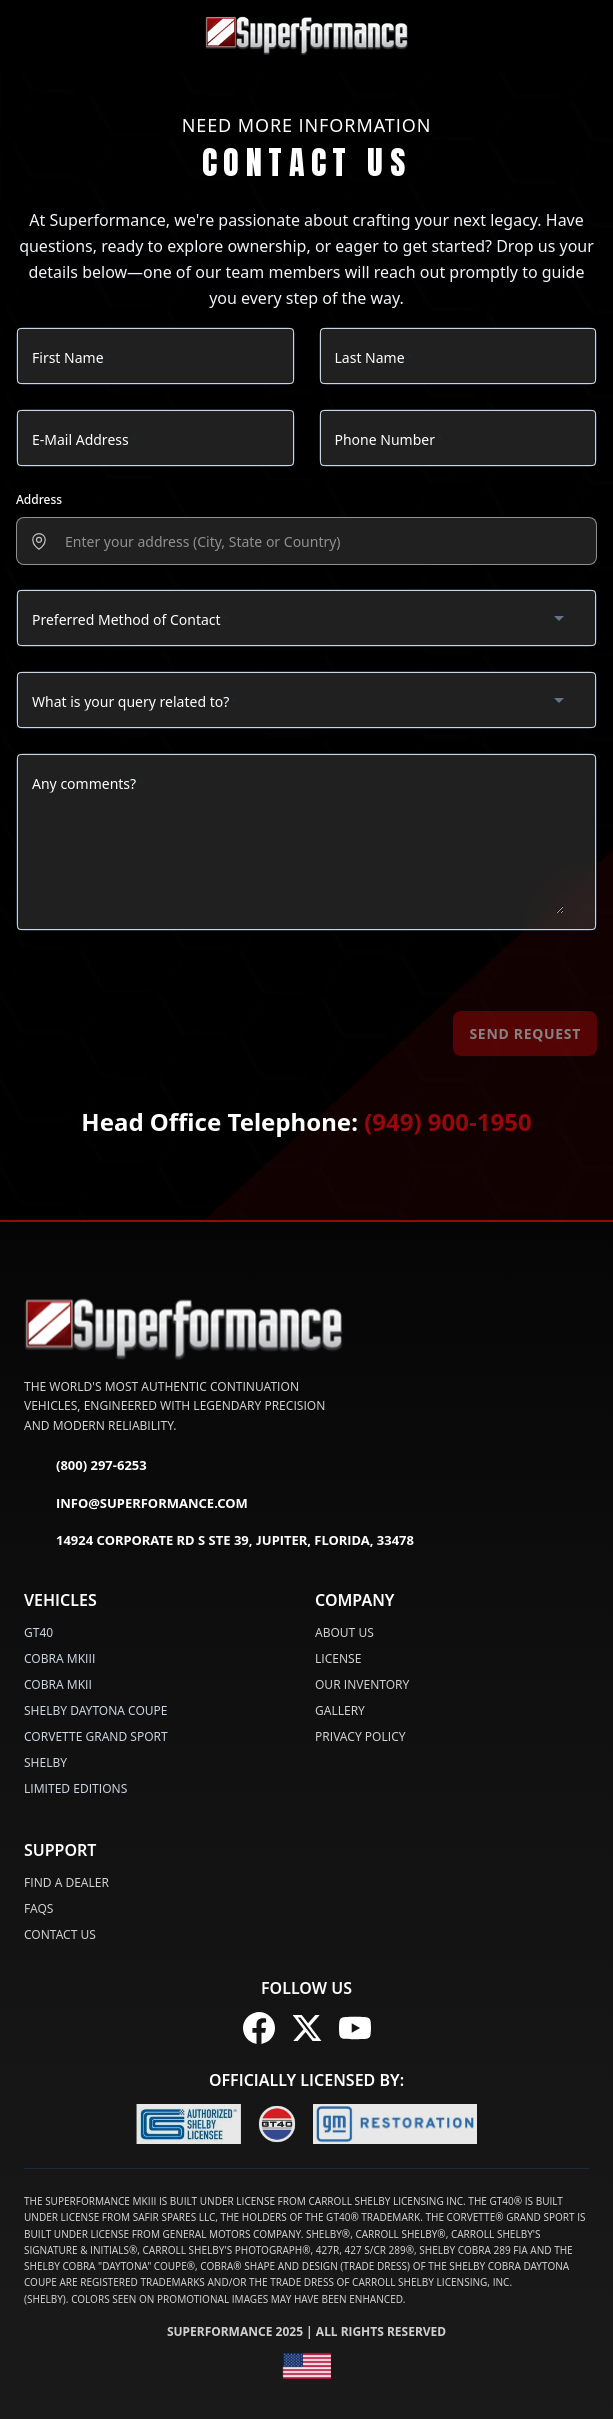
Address (39, 499)
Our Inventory (362, 1684)
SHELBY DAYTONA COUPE (96, 1710)
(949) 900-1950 (447, 1121)
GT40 (38, 1632)
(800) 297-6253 (85, 1466)
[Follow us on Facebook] (259, 2028)
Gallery (340, 1710)
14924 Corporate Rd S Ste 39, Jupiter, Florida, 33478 (219, 1541)
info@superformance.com (136, 1504)
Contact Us (60, 1934)
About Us (344, 1632)
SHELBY (45, 1762)
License (338, 1658)
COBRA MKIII (59, 1658)
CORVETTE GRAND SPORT (96, 1736)
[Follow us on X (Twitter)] (307, 2028)
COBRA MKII (58, 1684)
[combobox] (306, 618)
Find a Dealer (66, 1882)
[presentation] (318, 541)
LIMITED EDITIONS (75, 1788)
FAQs (38, 1908)
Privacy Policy (360, 1736)
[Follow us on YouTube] (355, 2028)
